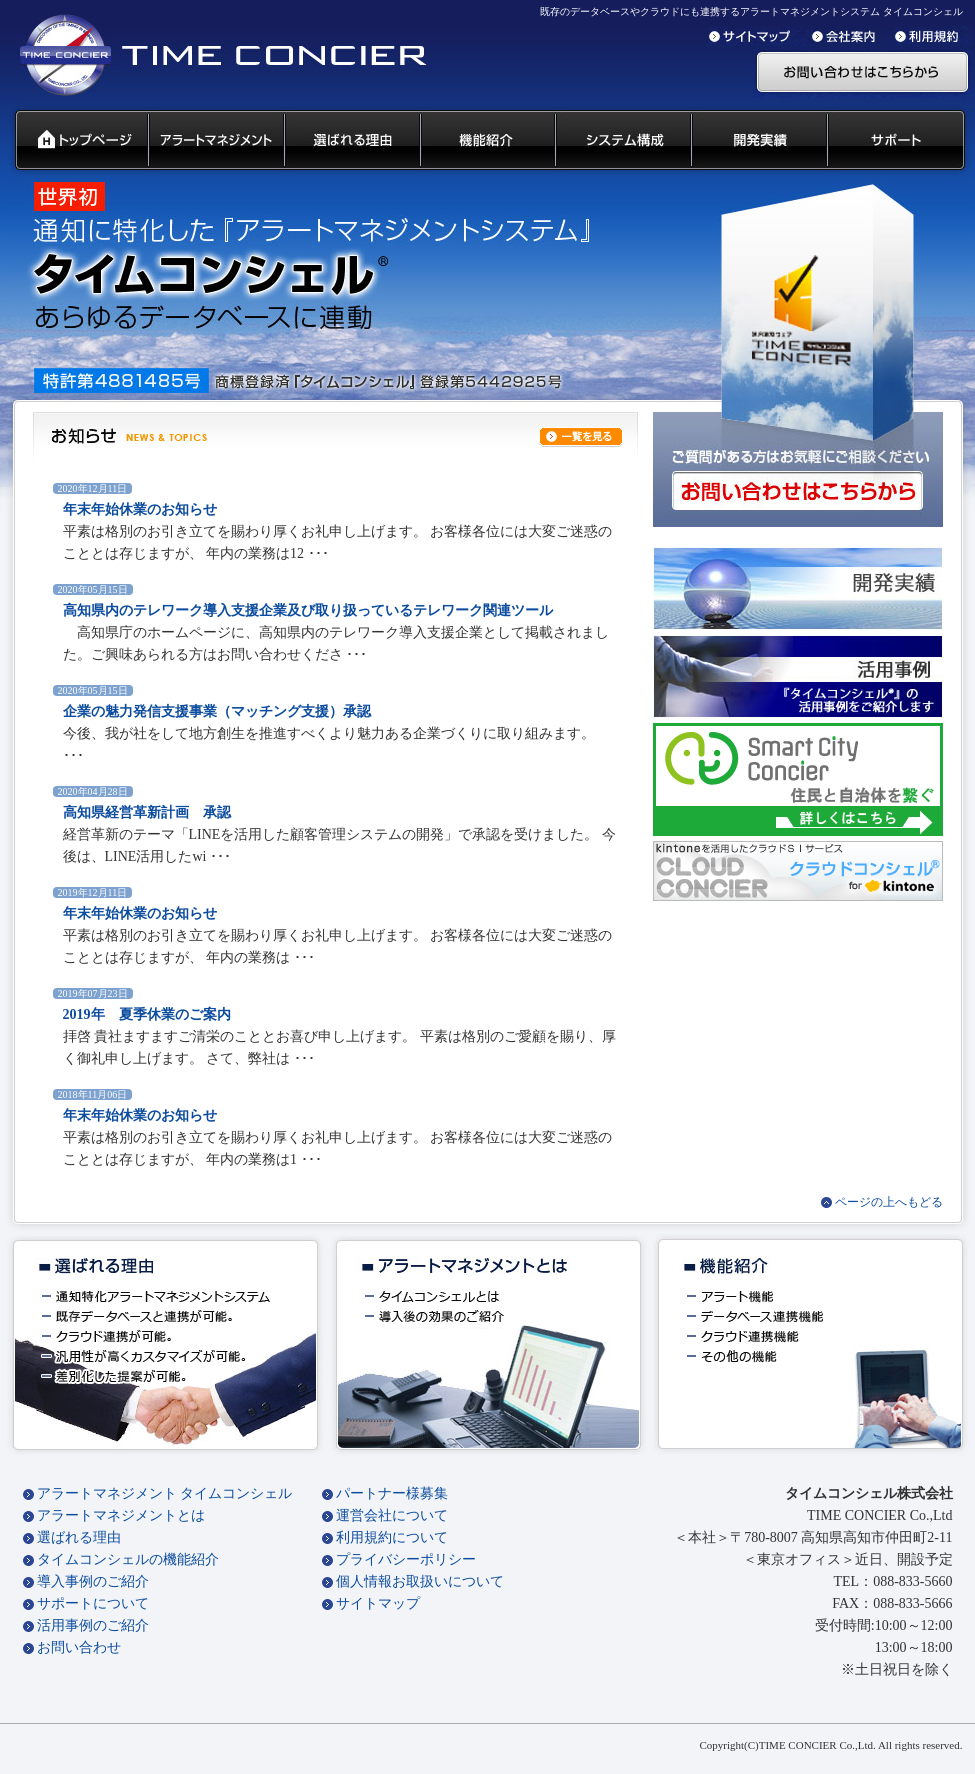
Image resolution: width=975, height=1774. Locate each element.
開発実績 (758, 141)
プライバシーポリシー (406, 1559)
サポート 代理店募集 (900, 141)
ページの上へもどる (889, 1202)
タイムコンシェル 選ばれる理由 (351, 141)
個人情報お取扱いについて (420, 1581)
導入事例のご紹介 (93, 1581)
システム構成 (622, 141)
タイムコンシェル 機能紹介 (486, 141)
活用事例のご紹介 (93, 1625)
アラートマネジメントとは (121, 1515)
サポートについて (93, 1603)
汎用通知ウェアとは (215, 141)
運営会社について (392, 1515)
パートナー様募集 (392, 1493)
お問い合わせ (79, 1647)
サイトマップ (378, 1603)
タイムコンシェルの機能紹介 (128, 1559)
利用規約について (392, 1537)
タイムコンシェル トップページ (73, 141)
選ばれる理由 (79, 1537)
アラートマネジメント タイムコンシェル (165, 1493)
